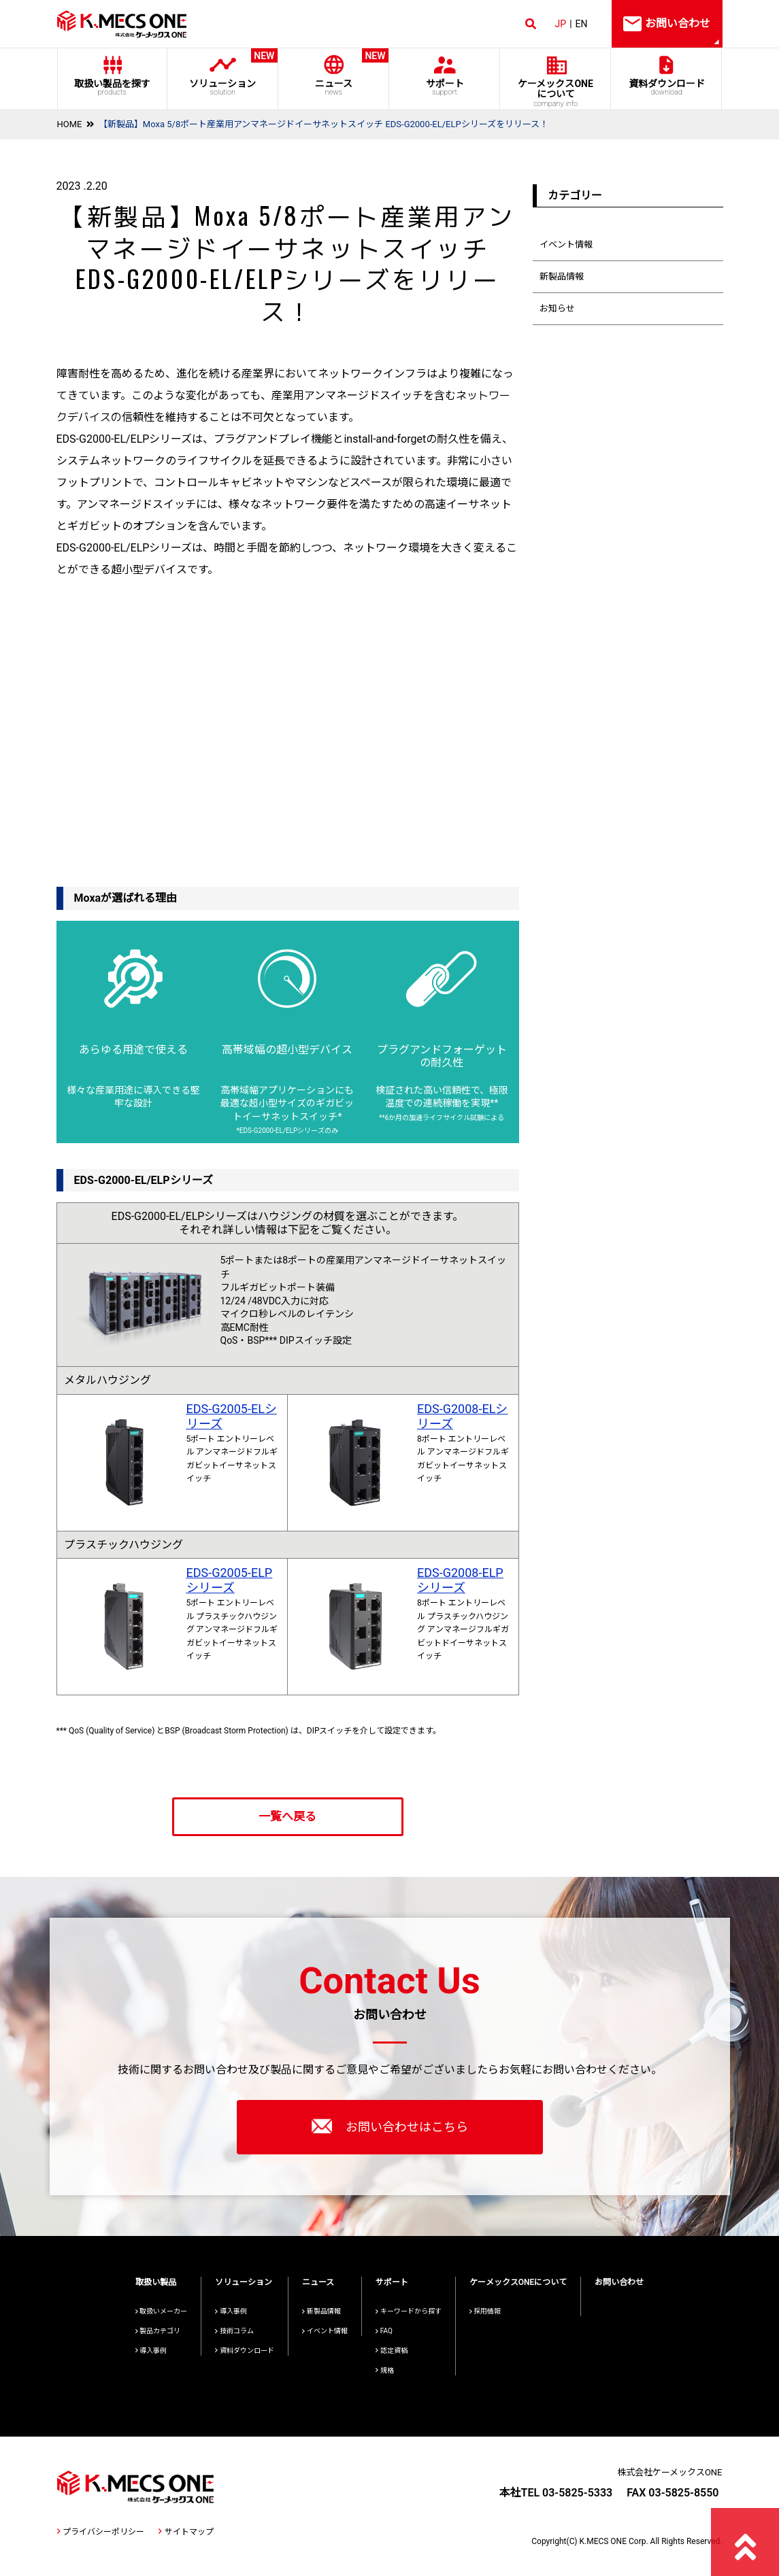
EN (582, 23)
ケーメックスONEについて (518, 2282)
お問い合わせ (619, 2282)
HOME (69, 124)
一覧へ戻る (287, 1816)
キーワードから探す (409, 2311)
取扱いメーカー (161, 2311)
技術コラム (234, 2331)
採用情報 (485, 2311)
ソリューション (223, 72)
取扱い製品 (155, 2282)
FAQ (384, 2331)
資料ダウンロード (666, 87)
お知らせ (557, 308)
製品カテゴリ (158, 2331)
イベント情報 (566, 244)
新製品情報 (562, 276)
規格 (385, 2370)
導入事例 (151, 2350)
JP (561, 23)
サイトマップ (186, 2532)
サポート (444, 87)
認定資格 (392, 2350)
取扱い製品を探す (112, 87)
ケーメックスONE (555, 93)
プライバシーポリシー (100, 2532)
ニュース (333, 72)
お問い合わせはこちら (390, 2125)
